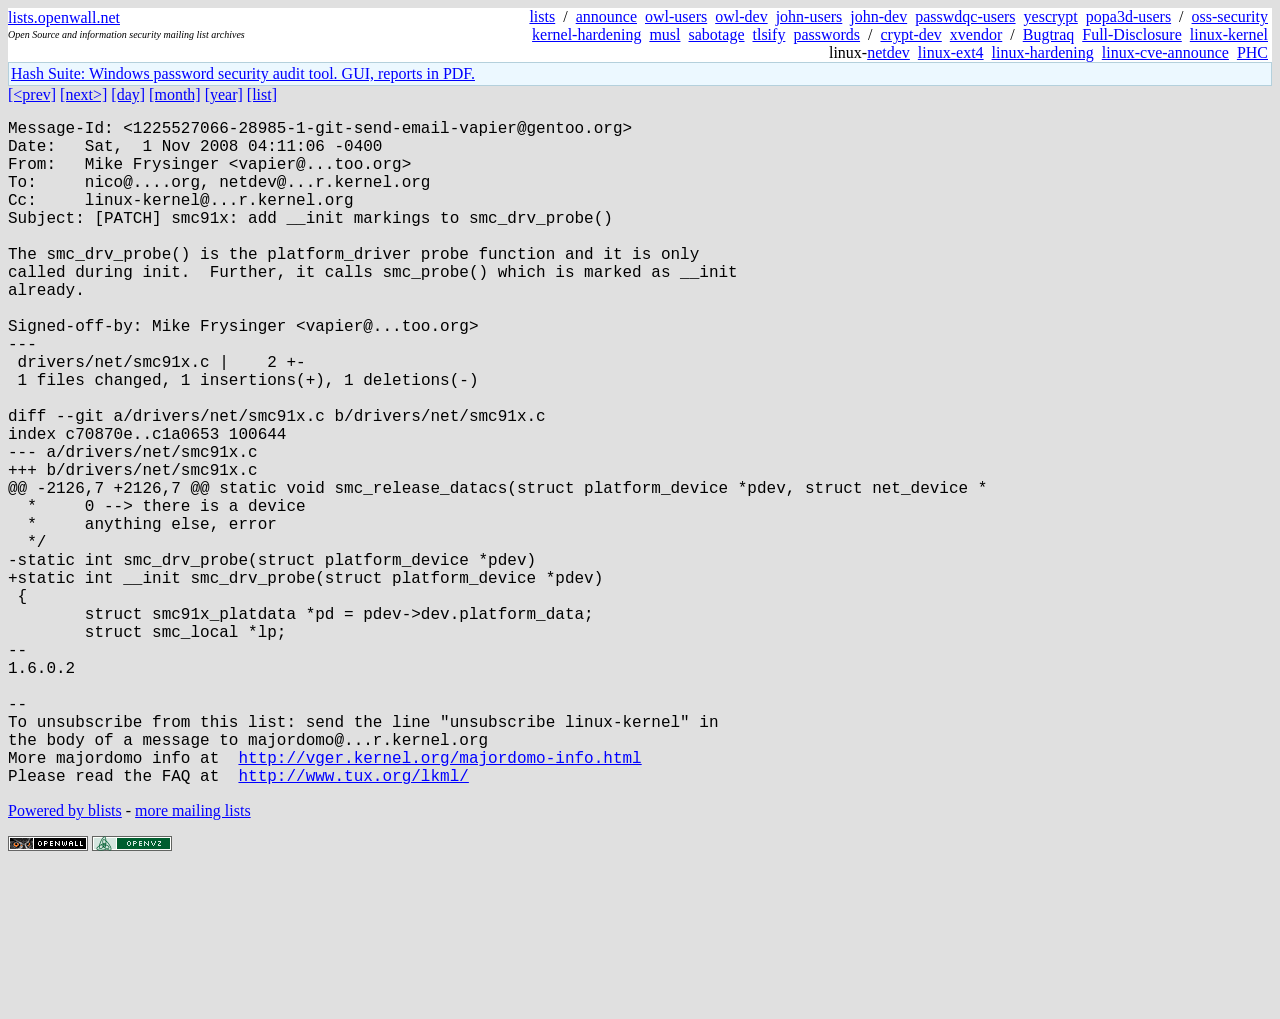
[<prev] (32, 94)
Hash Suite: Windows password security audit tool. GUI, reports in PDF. (243, 73)
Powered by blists (65, 958)
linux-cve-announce (1165, 52)
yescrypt (1051, 16)
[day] (128, 94)
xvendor (976, 34)
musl (664, 34)
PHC (1252, 52)
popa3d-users (1128, 16)
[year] (224, 94)
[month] (175, 94)
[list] (262, 94)
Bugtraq (1049, 34)
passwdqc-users (965, 16)
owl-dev (741, 16)
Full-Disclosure (1132, 34)
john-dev (878, 16)
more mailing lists (193, 958)
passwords (826, 34)
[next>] (83, 94)
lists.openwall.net (64, 17)
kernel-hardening (586, 34)
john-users (809, 16)
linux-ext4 (951, 52)
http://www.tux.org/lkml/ (353, 923)
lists (542, 16)
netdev (888, 52)
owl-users (676, 16)
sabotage (717, 34)
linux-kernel (1229, 34)
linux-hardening (1043, 52)
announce (606, 16)
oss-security (1230, 16)
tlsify (768, 34)
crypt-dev (911, 34)
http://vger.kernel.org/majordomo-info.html (439, 901)
